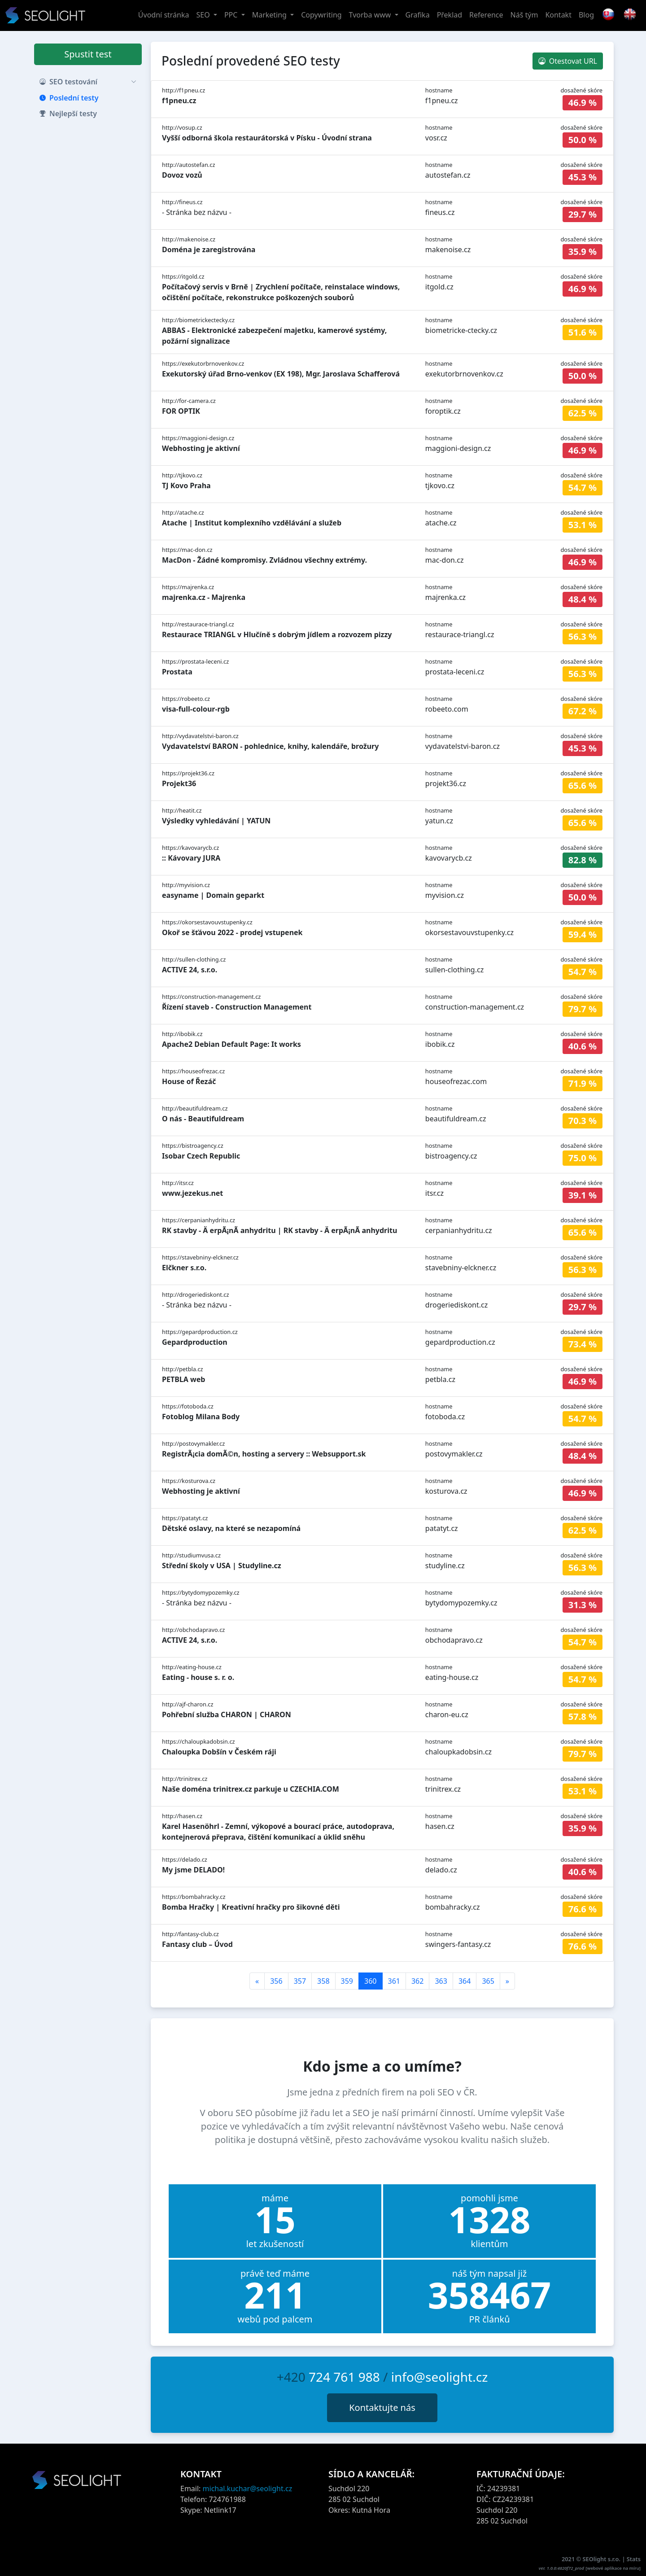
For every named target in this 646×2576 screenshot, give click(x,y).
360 (370, 1981)
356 (276, 1981)
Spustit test (87, 54)
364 (464, 1981)
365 (488, 1981)
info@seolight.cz (439, 2376)
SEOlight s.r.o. (602, 2559)
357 (300, 1981)
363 (441, 1981)
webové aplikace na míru (613, 2568)
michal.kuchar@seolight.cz (247, 2488)
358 (323, 1981)
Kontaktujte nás (382, 2407)
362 (417, 1981)
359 (347, 1981)
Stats (634, 2559)
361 (394, 1981)
